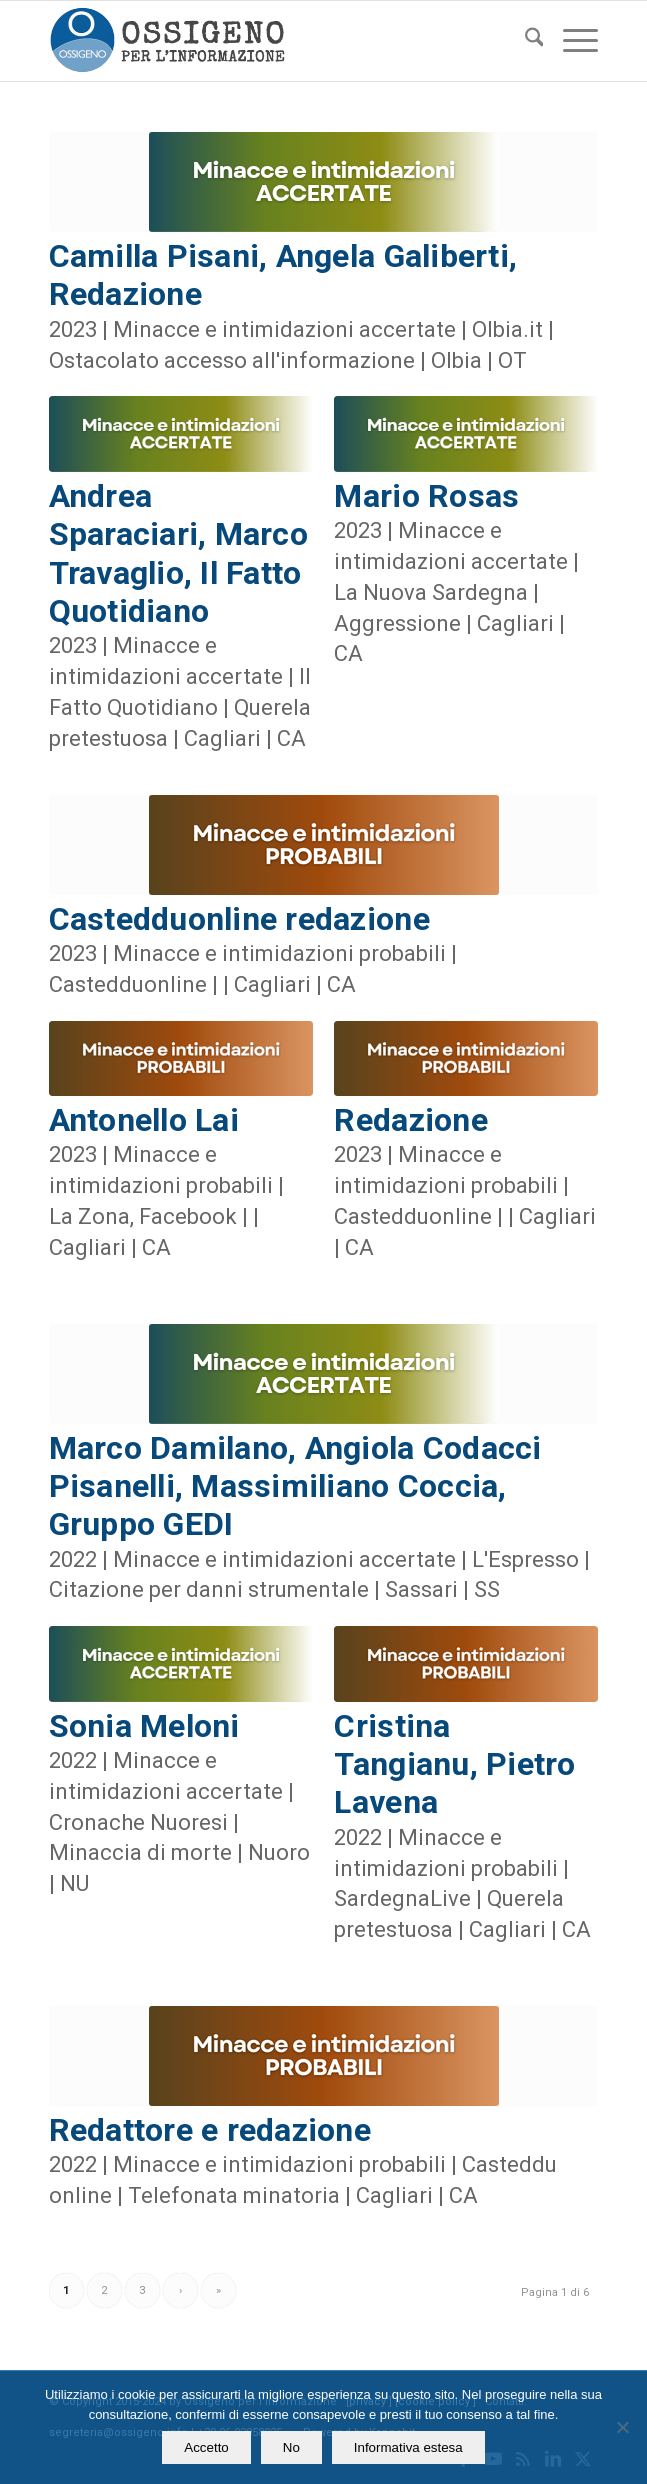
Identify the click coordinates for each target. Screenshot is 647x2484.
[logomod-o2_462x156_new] (269, 41)
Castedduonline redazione (239, 919)
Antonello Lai (144, 1120)
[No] (622, 2427)
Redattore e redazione (210, 2130)
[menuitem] (524, 41)
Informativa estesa (408, 2447)
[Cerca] (524, 41)
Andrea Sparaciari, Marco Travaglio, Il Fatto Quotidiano (178, 553)
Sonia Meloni (144, 1726)
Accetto (206, 2447)
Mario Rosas (426, 496)
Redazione (410, 1120)
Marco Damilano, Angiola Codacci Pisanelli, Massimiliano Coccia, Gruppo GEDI (295, 1486)
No (291, 2447)
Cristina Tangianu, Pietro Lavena (454, 1764)
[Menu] (570, 41)
